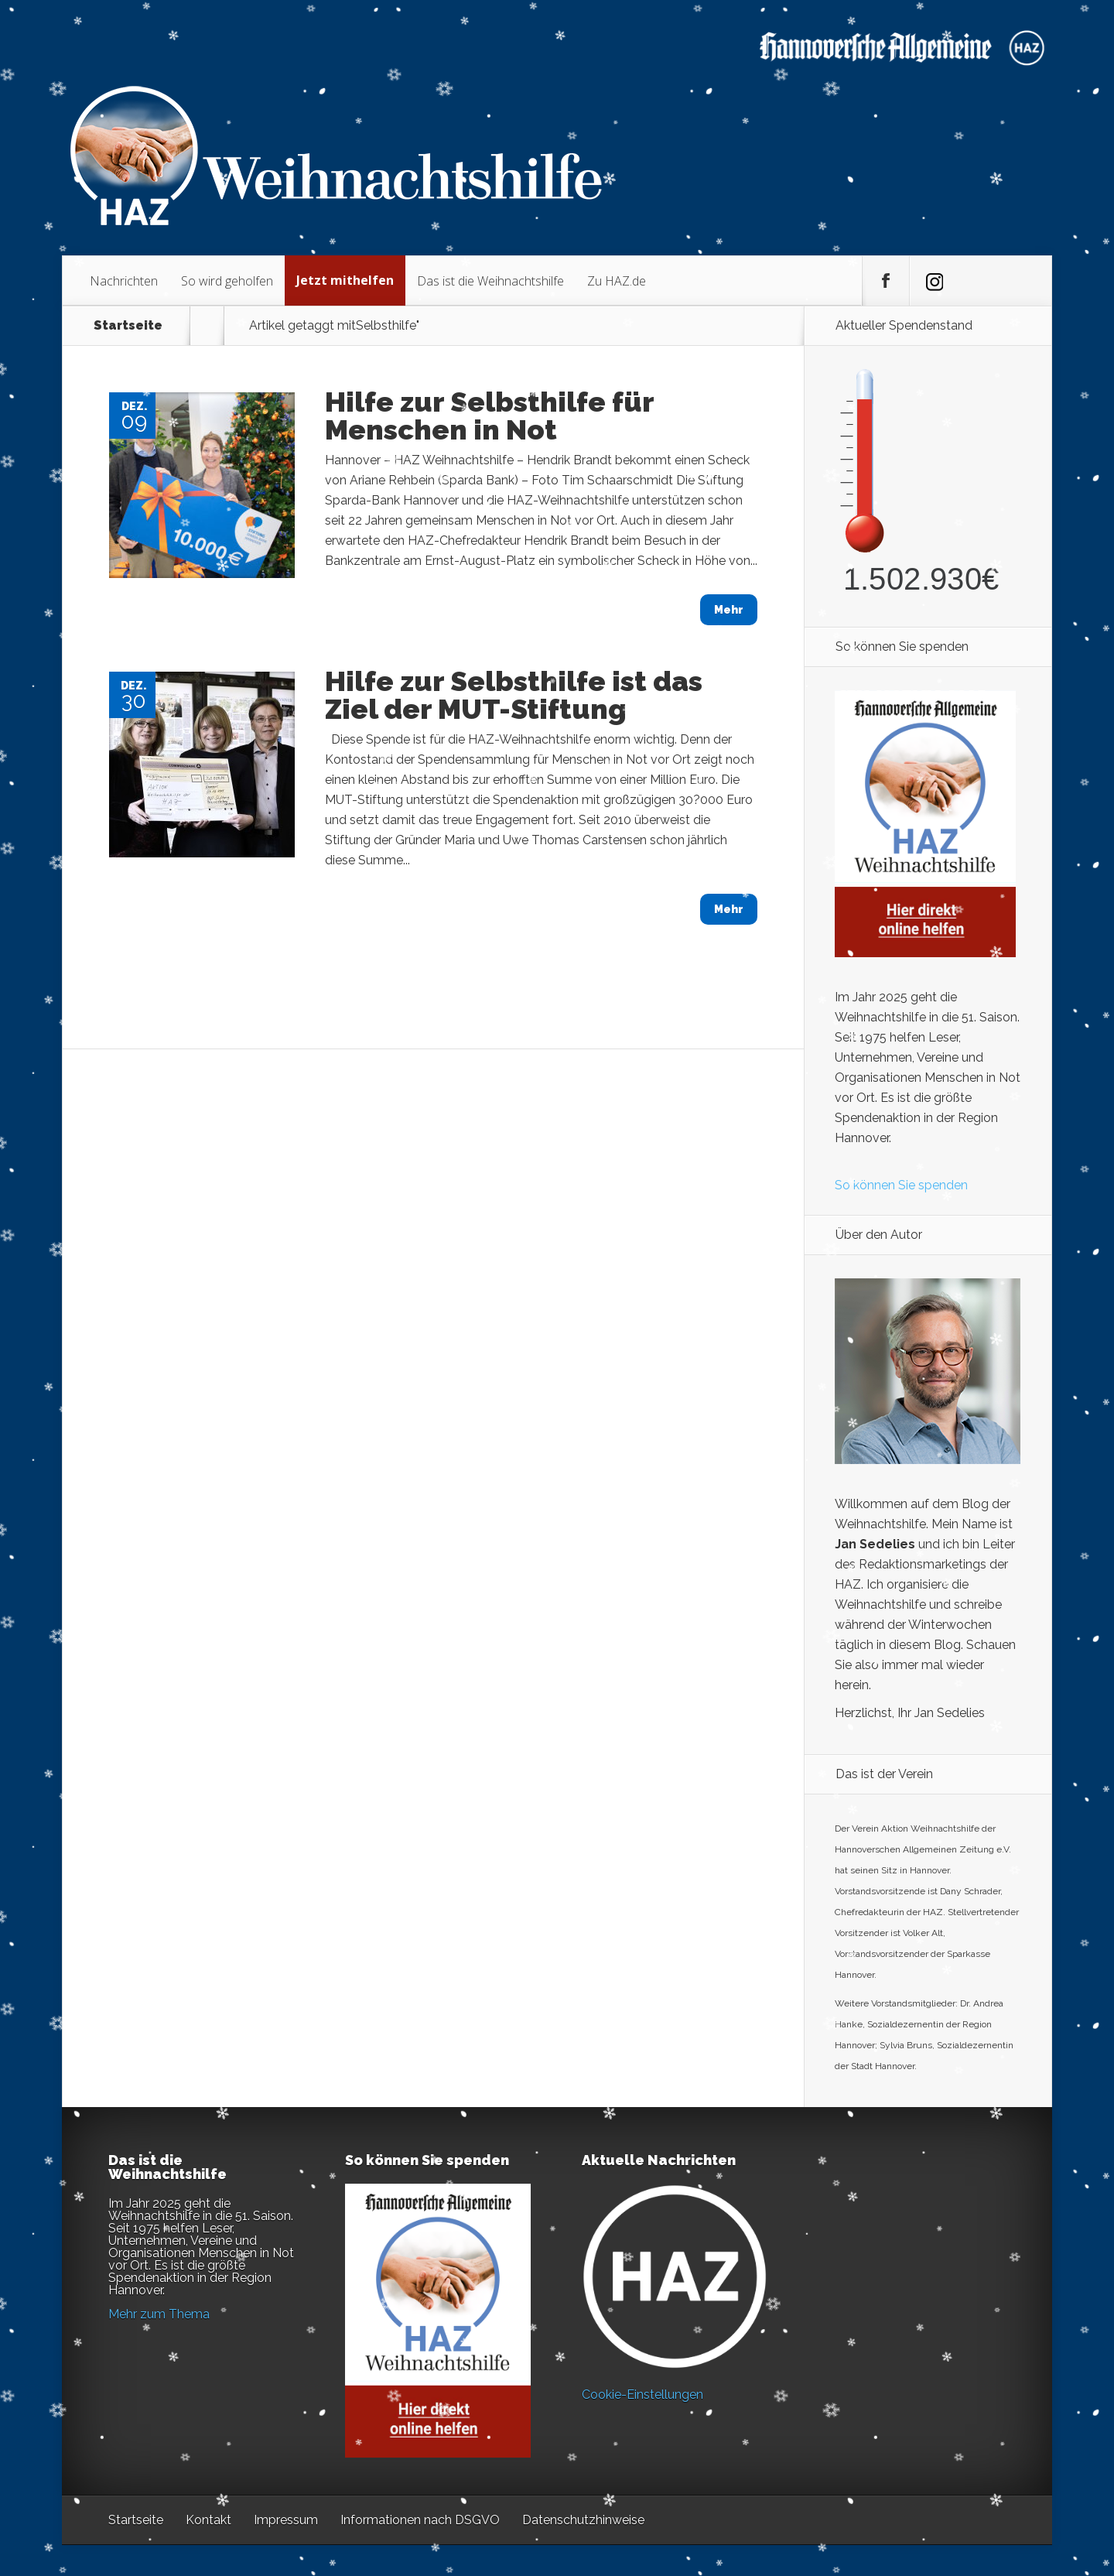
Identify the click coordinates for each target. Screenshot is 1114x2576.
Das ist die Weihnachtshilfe (490, 280)
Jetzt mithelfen (345, 280)
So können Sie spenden (901, 1185)
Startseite (128, 326)
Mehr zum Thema (159, 2314)
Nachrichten (124, 280)
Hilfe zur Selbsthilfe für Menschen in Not (489, 415)
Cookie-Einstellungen (642, 2394)
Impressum (286, 2520)
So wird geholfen (227, 280)
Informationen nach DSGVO (420, 2520)
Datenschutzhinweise (583, 2520)
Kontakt (208, 2520)
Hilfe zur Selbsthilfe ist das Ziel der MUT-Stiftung (513, 695)
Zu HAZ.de (616, 280)
